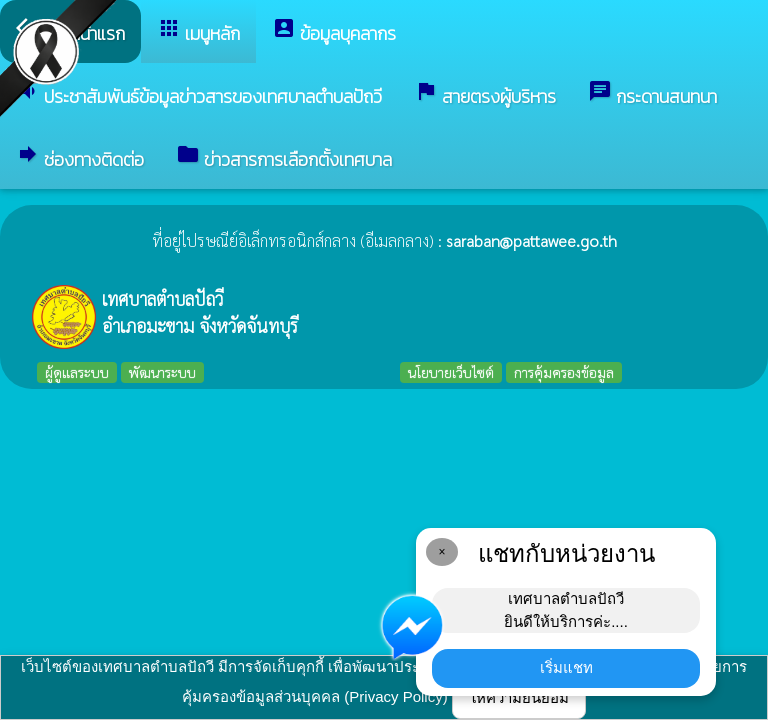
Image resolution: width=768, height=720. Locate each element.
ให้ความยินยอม (519, 697)
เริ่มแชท (566, 667)
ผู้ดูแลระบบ (77, 372)
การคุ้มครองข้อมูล (564, 372)
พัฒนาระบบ (162, 372)
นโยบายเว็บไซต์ (451, 372)
